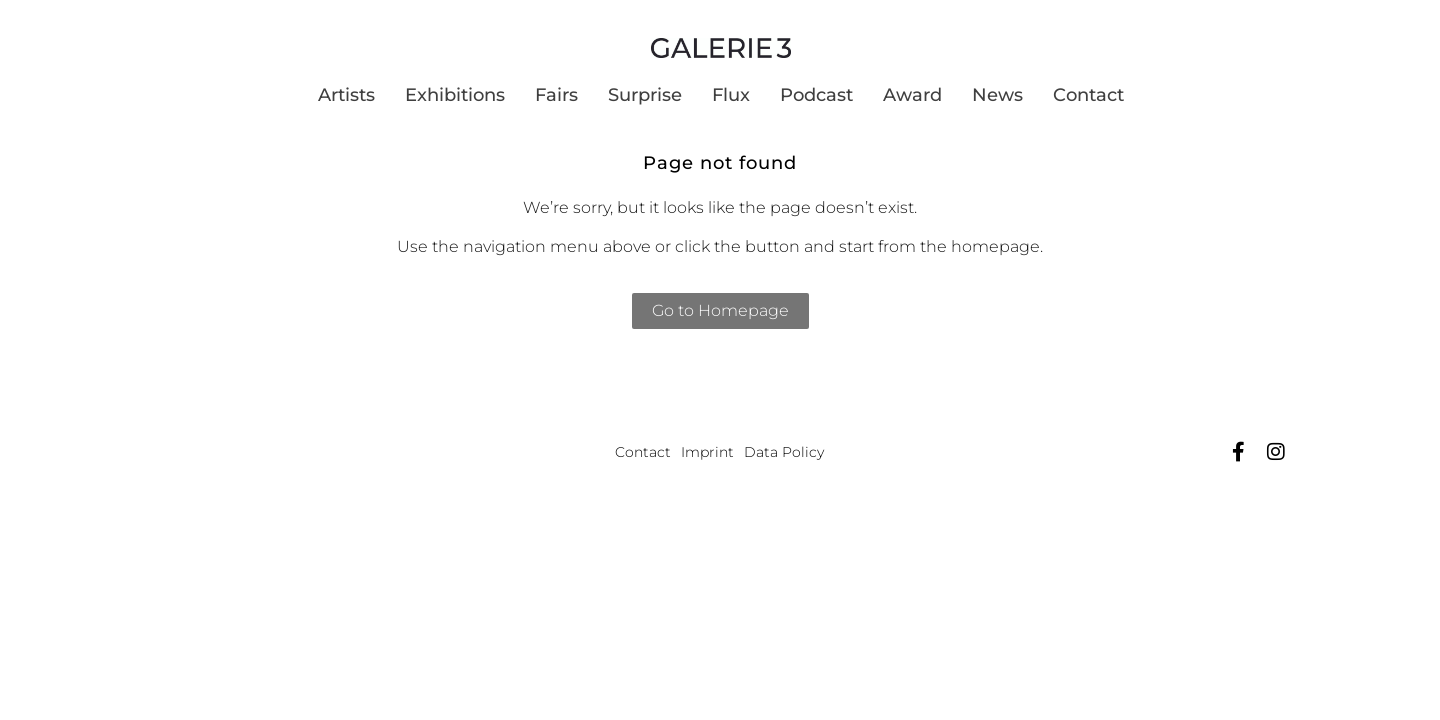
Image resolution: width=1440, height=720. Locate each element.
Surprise (645, 95)
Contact (1088, 95)
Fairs (556, 95)
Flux (731, 95)
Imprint (707, 452)
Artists (346, 95)
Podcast (816, 95)
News (997, 95)
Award (912, 95)
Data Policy (784, 452)
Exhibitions (455, 95)
